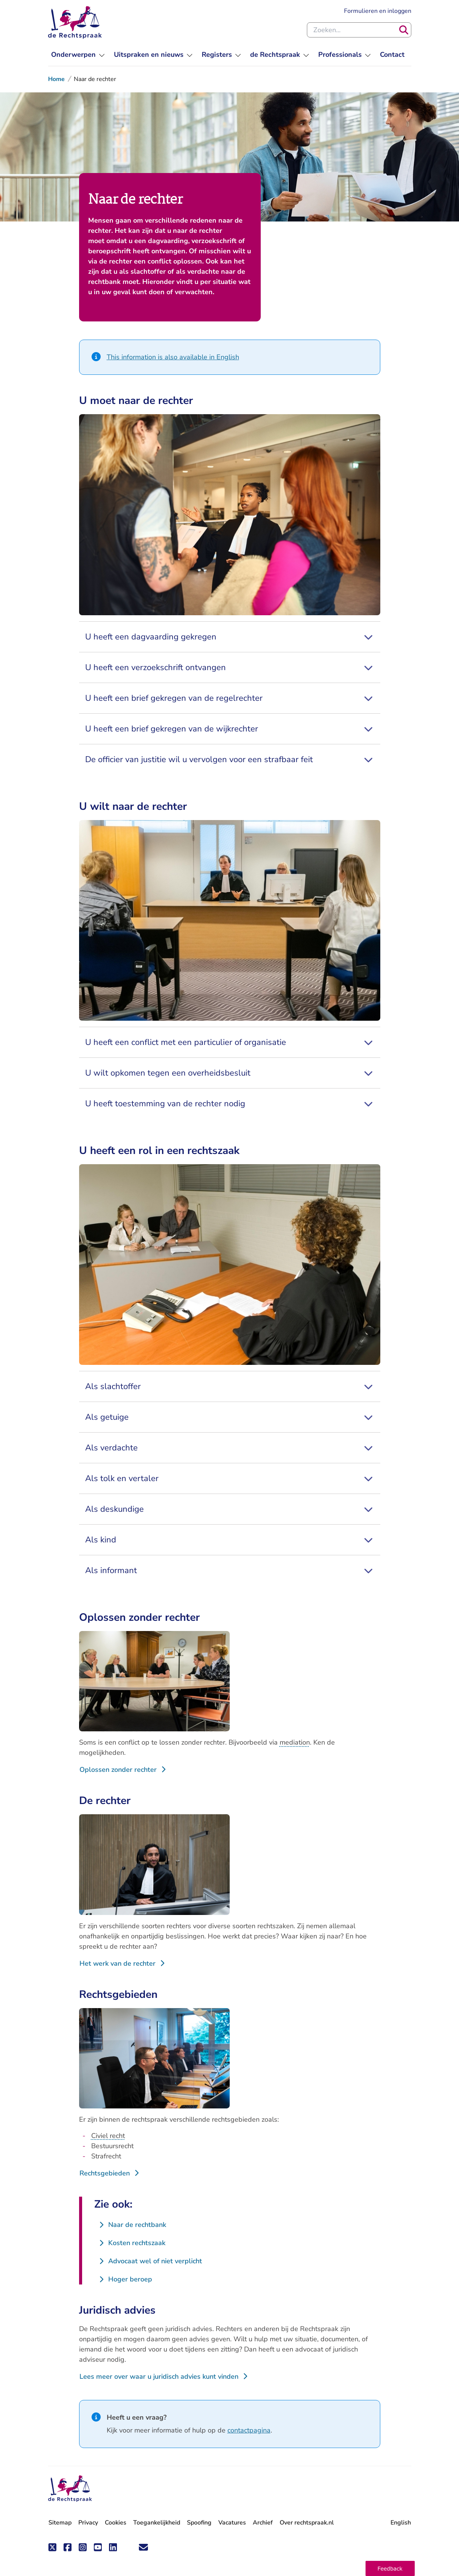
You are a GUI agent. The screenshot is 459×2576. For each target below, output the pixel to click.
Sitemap (60, 2522)
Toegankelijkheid (156, 2522)
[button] (390, 2568)
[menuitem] (78, 55)
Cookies (115, 2522)
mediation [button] (295, 1742)
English (401, 2522)
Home (56, 79)
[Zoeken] (403, 29)
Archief (263, 2522)
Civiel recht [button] (108, 2135)
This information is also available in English (173, 357)
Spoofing (199, 2522)
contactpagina (249, 2430)
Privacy (88, 2522)
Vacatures (232, 2522)
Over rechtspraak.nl (307, 2522)
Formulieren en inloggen (377, 11)
